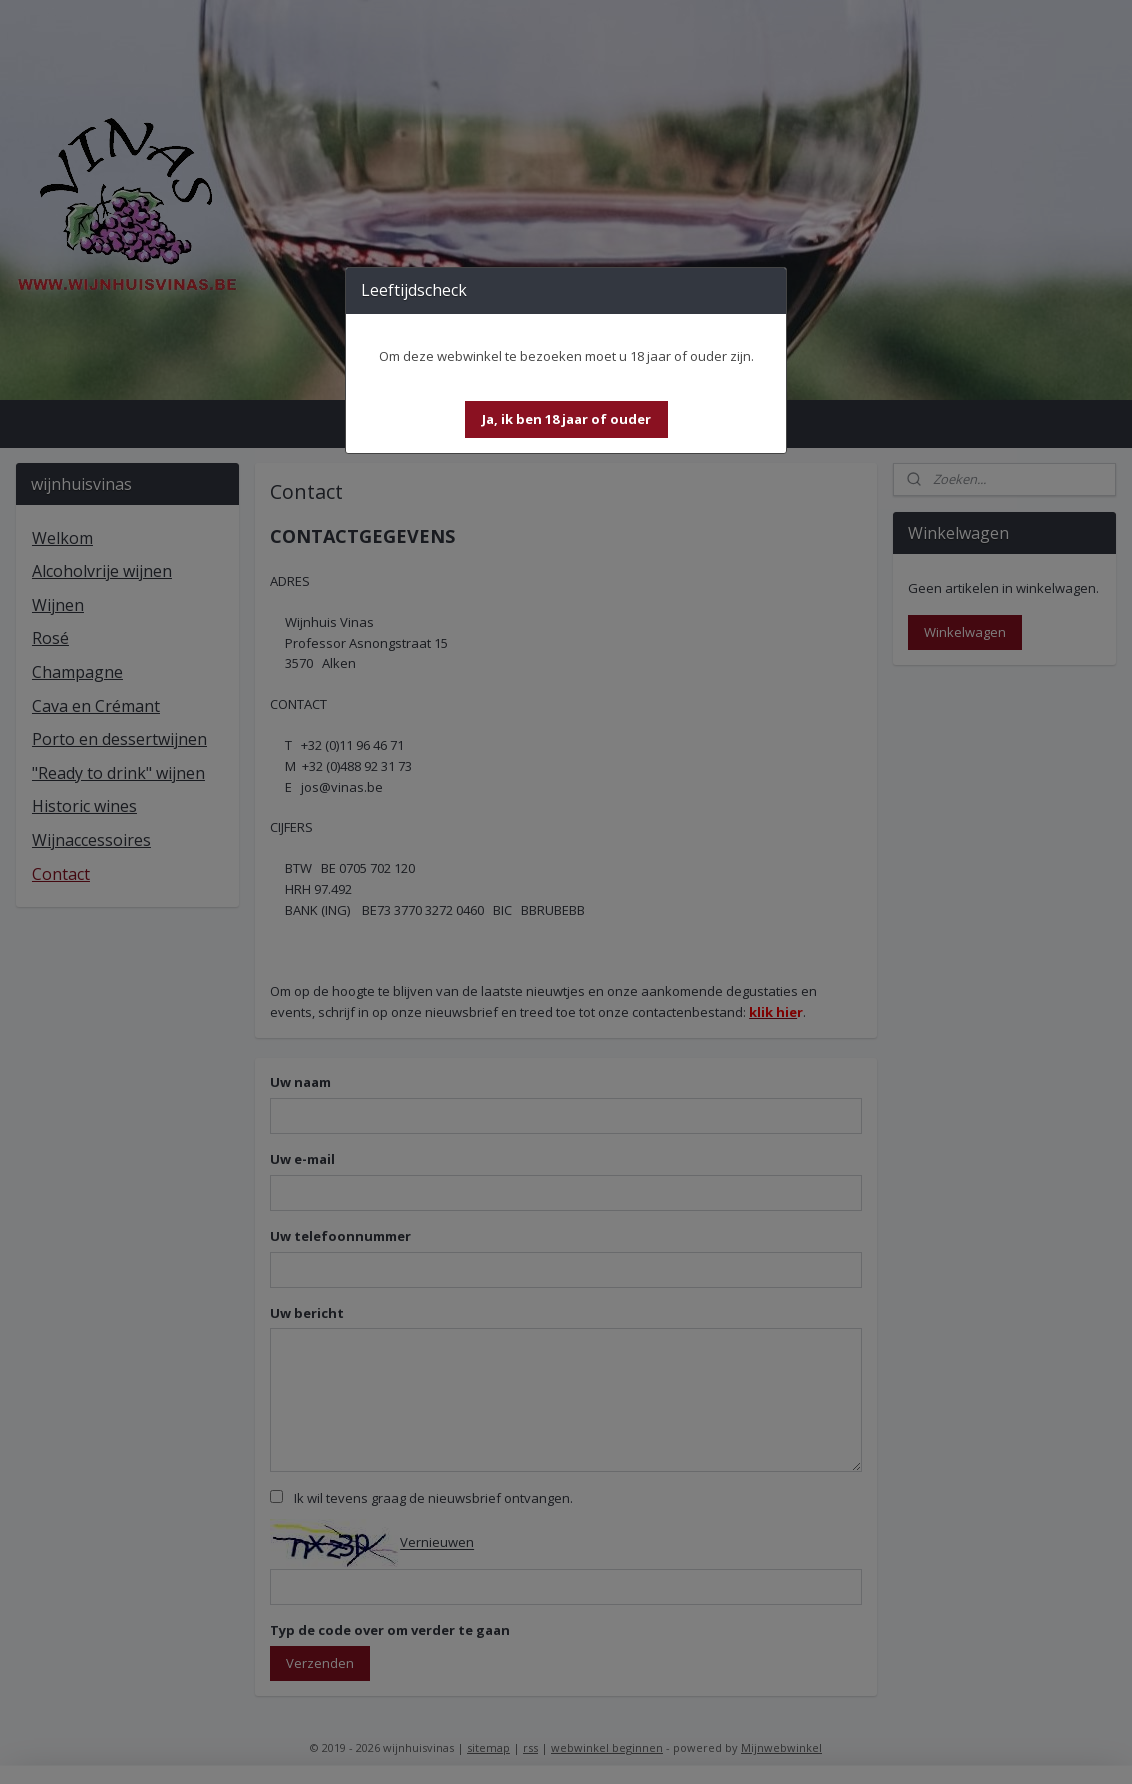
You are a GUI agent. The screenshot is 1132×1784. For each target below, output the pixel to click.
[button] (566, 419)
